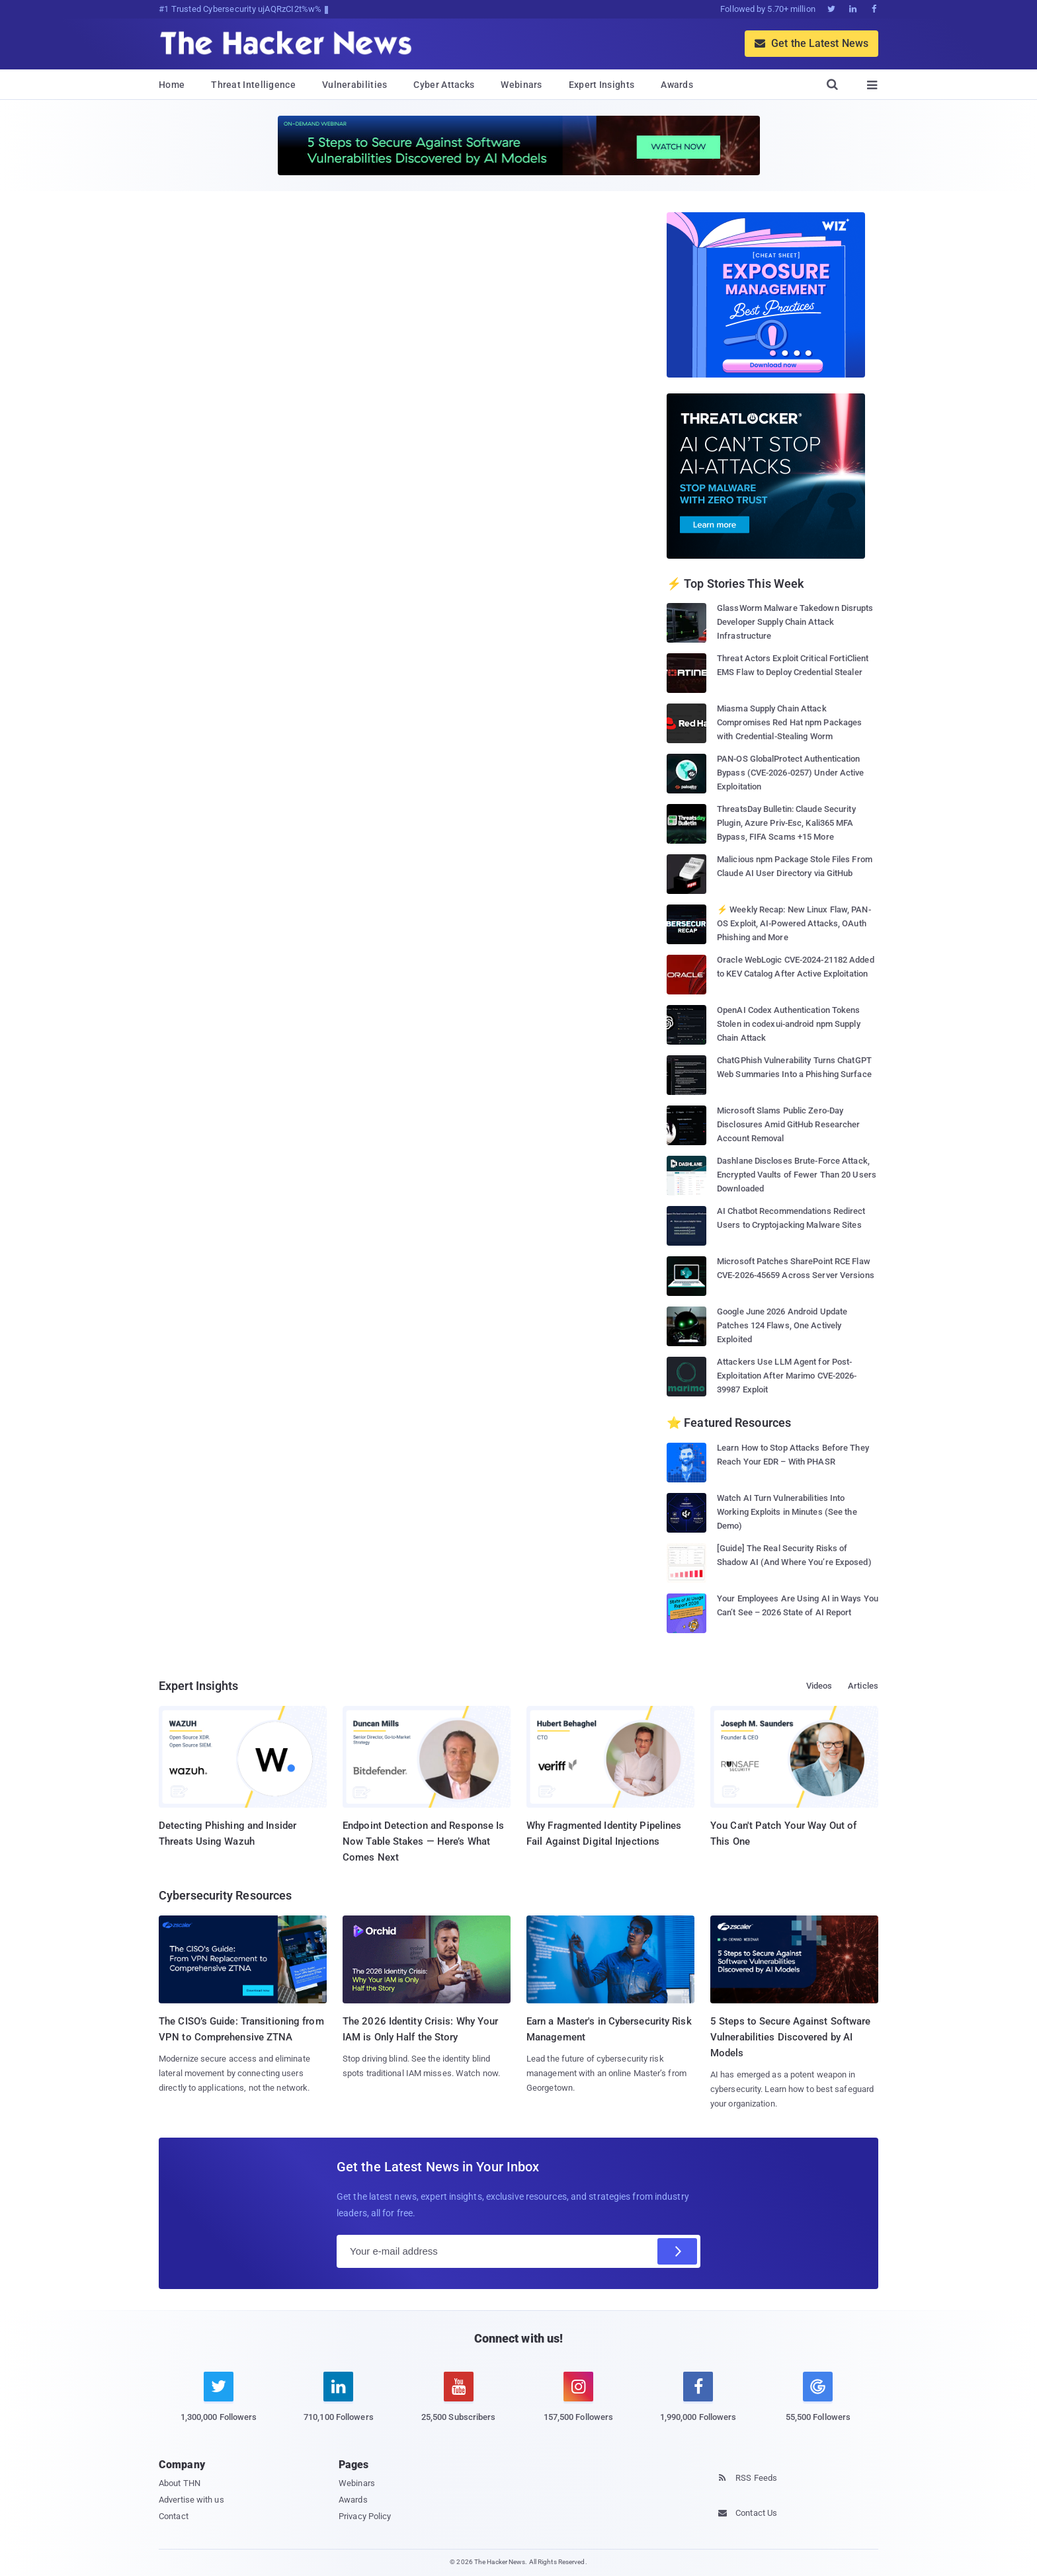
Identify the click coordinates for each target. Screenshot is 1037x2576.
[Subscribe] (677, 2251)
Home (172, 84)
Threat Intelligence (253, 84)
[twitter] (218, 2404)
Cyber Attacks (443, 84)
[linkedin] (338, 2404)
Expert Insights (602, 84)
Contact (173, 2516)
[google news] (818, 2399)
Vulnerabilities (355, 84)
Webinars (521, 84)
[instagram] (578, 2404)
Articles (863, 1686)
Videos (819, 1686)
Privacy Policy (365, 2516)
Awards (677, 84)
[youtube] (458, 2404)
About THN (179, 2483)
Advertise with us (191, 2500)
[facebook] (698, 2404)
